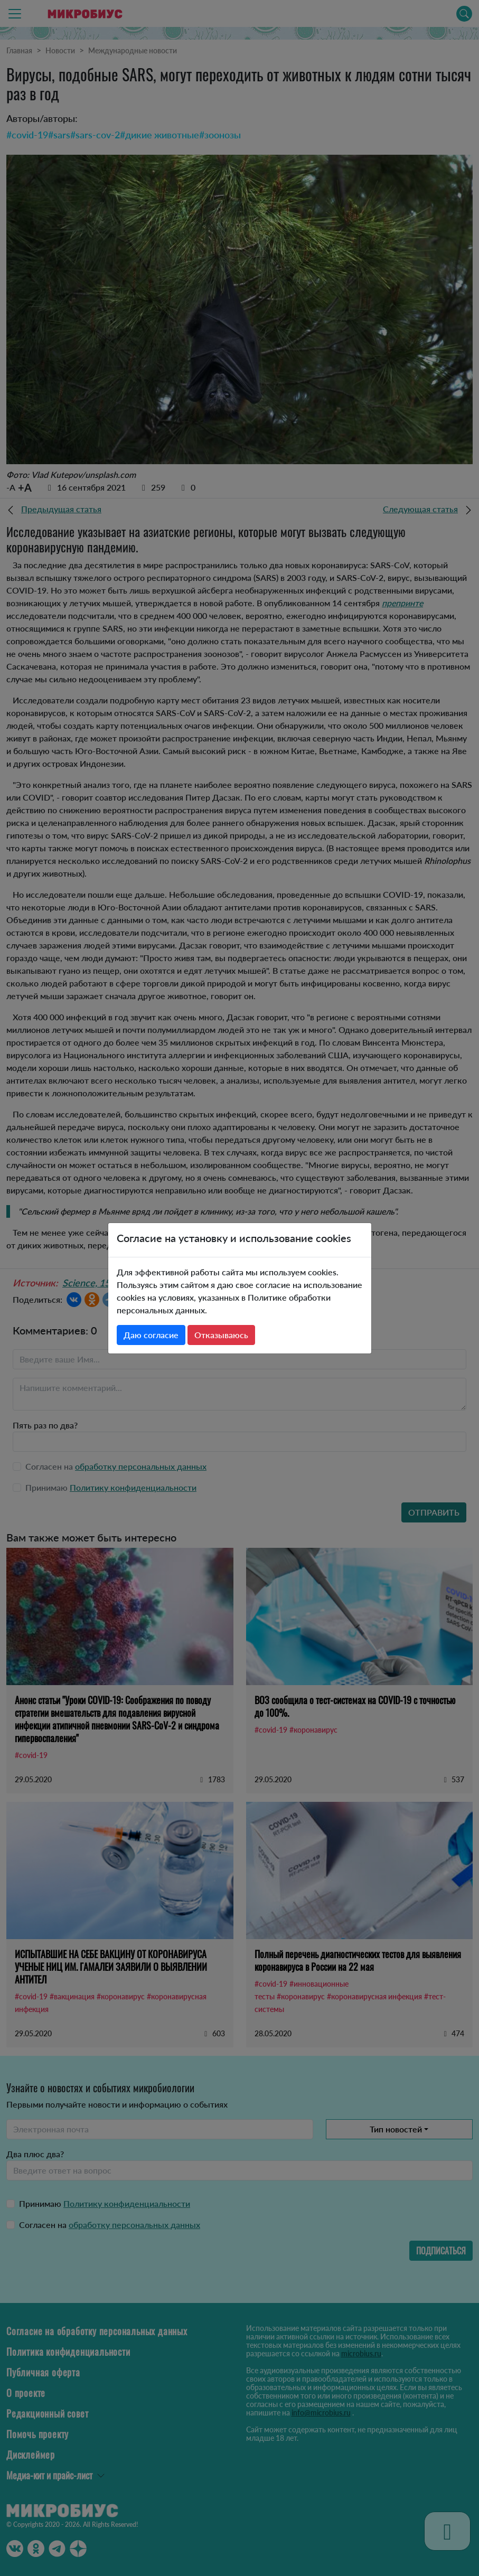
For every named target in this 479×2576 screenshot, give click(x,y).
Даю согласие (151, 1335)
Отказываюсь (221, 1335)
